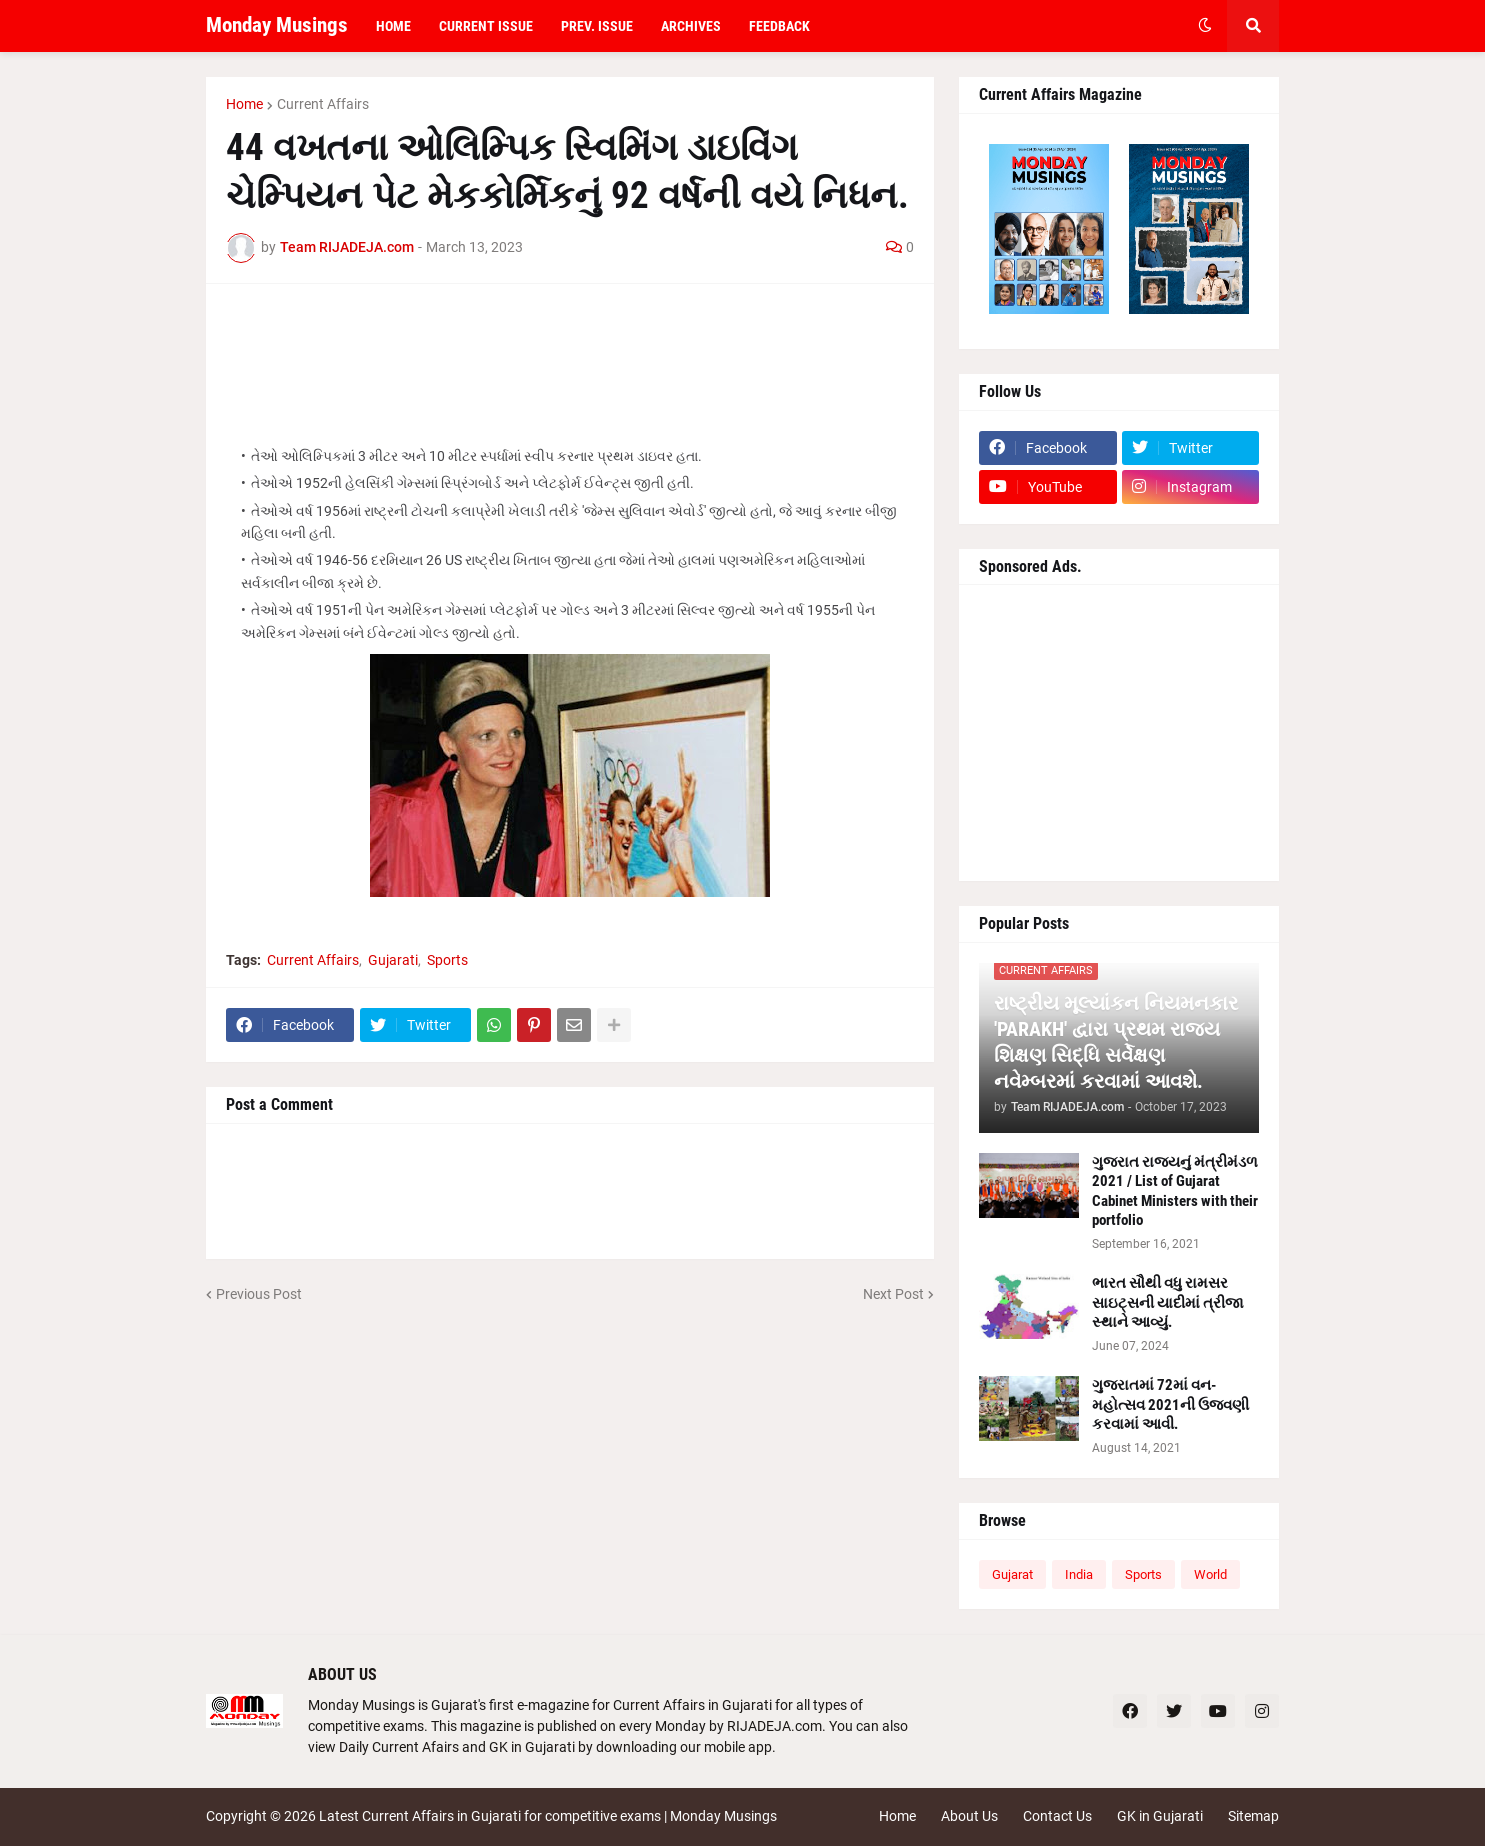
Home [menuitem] (393, 26)
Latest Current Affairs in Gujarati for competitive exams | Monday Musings (548, 1816)
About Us (969, 1816)
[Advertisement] (570, 349)
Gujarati (393, 960)
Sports (447, 960)
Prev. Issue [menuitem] (597, 26)
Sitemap (1253, 1816)
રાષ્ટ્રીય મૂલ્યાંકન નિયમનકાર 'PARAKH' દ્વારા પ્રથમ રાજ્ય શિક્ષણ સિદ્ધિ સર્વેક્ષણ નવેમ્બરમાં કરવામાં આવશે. (1116, 1042)
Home (244, 104)
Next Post (893, 1294)
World (1210, 1574)
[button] (1205, 26)
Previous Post (259, 1294)
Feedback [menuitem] (779, 26)
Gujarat (1012, 1574)
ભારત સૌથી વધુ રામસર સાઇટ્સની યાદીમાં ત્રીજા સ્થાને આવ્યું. (1168, 1302)
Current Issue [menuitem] (486, 26)
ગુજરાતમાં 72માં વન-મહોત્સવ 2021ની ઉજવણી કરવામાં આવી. (1170, 1404)
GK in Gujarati (1160, 1816)
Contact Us (1057, 1816)
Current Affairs (323, 104)
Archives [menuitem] (691, 26)
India (1079, 1574)
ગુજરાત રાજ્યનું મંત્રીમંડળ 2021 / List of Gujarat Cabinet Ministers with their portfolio (1175, 1191)
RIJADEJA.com (774, 1726)
